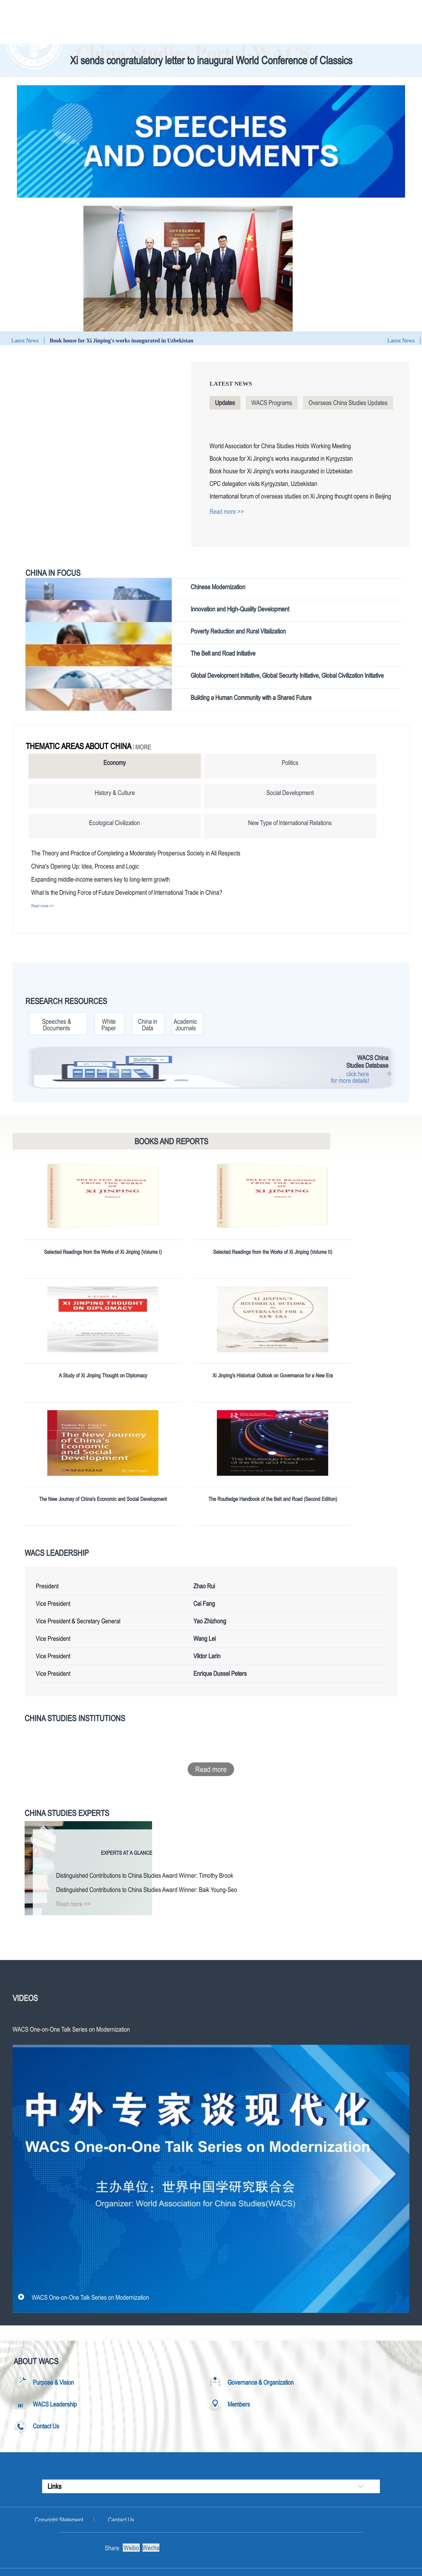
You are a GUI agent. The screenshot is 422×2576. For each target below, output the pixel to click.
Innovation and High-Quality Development (240, 609)
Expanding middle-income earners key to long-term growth (100, 879)
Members (239, 2404)
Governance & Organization (261, 2382)
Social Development (290, 792)
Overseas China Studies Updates (348, 402)
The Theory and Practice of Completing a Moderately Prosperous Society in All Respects (135, 853)
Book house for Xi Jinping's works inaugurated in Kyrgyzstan (281, 458)
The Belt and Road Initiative (223, 653)
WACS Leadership (57, 1552)
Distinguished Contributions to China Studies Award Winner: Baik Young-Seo (146, 1889)
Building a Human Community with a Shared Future (251, 697)
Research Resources (66, 1001)
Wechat (150, 2547)
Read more (211, 1769)
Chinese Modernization (218, 587)
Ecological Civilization (114, 822)
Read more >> (226, 511)
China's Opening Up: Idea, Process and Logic (85, 866)
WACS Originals (32, 2014)
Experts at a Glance (126, 1853)
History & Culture (115, 792)
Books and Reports (171, 1141)
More (143, 747)
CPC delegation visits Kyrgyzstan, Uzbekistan (263, 483)
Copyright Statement (59, 2520)
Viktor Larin (206, 1656)
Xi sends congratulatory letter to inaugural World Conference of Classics (211, 60)
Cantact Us (121, 2520)
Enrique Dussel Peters (220, 1673)
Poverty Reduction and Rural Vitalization (238, 631)
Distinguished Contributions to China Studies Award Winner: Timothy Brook (144, 1875)
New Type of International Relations (290, 822)
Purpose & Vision (53, 2382)
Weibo (131, 2547)
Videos (25, 1998)
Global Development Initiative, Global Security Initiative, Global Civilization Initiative (287, 675)
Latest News (230, 383)
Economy (114, 762)
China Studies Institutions (75, 1718)
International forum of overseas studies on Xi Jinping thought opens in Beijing (300, 496)
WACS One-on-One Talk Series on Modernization (90, 2297)
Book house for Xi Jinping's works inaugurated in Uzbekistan (121, 341)
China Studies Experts (67, 1813)
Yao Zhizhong (209, 1621)
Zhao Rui (204, 1586)
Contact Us (46, 2426)
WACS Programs (271, 402)
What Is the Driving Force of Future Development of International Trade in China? (126, 892)
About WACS (36, 2361)
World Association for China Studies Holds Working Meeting (280, 446)
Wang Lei (204, 1638)
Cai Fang (204, 1603)
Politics (290, 762)
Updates (225, 402)
